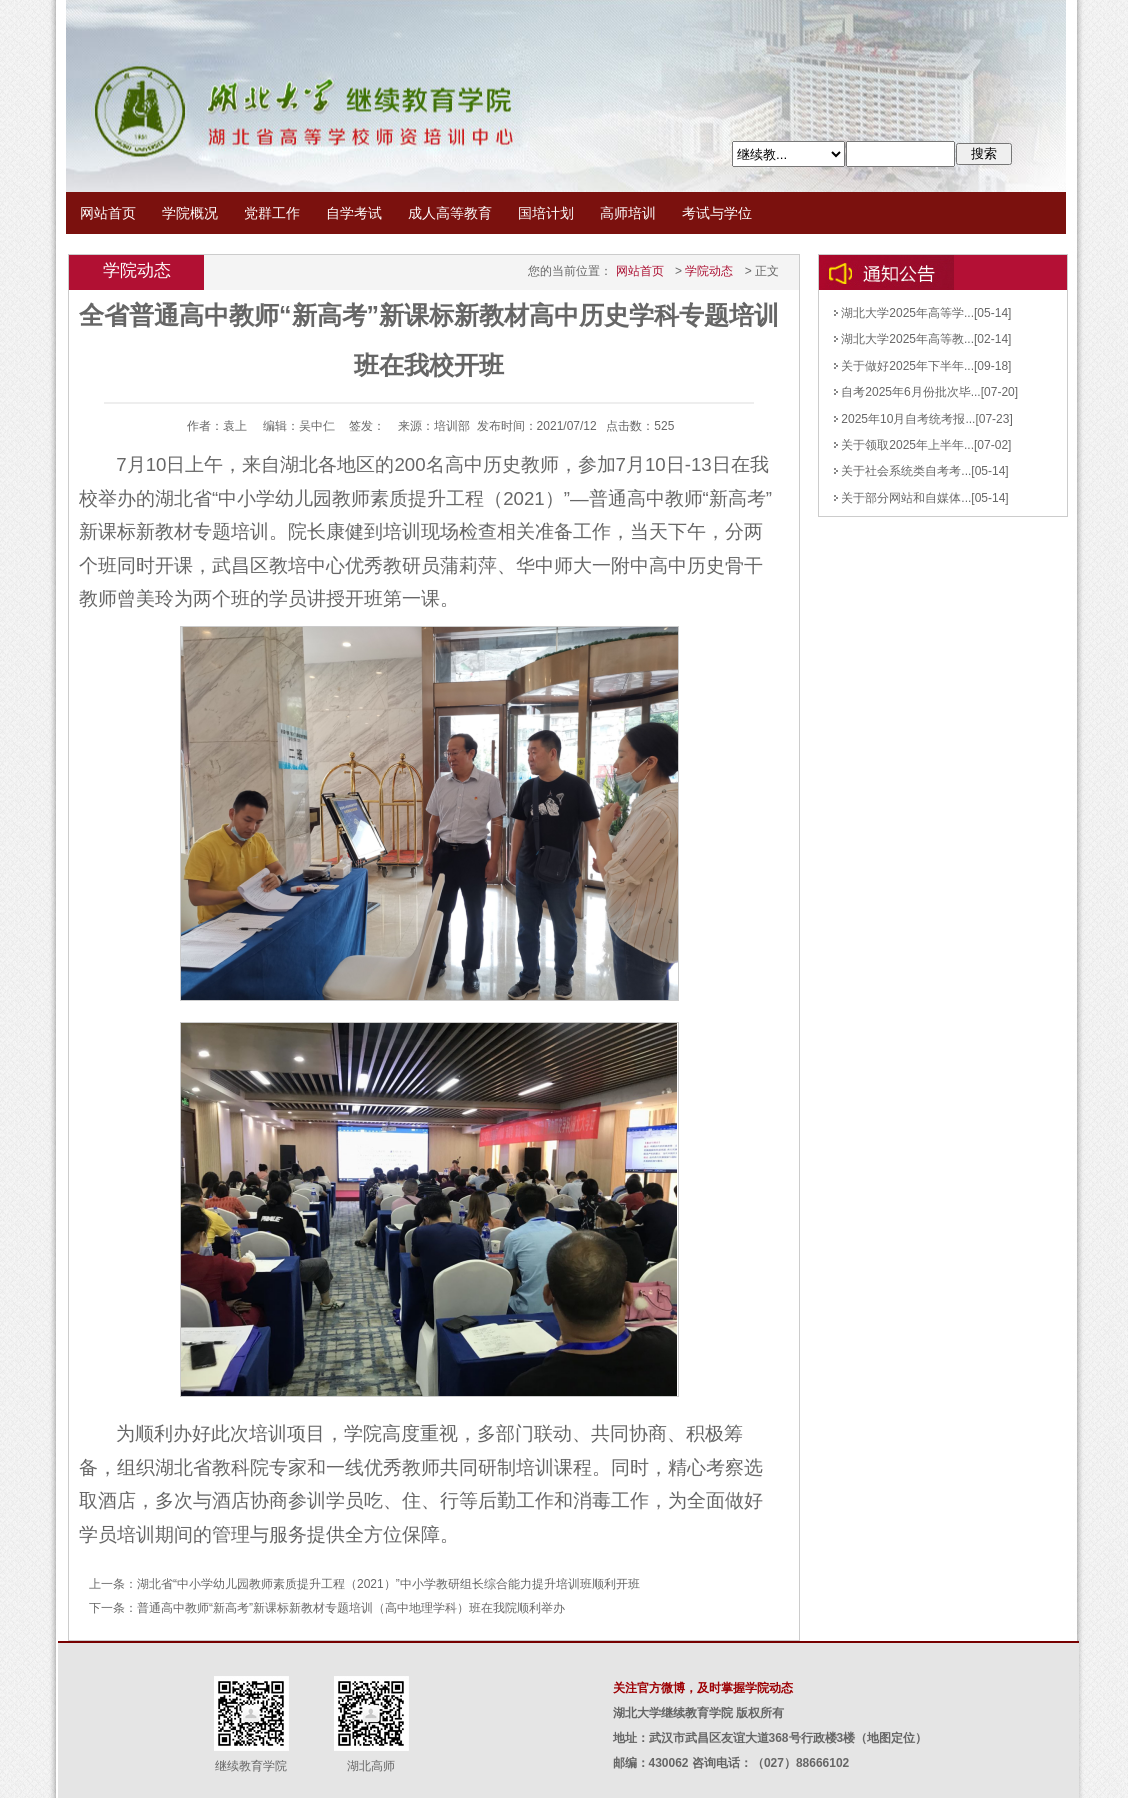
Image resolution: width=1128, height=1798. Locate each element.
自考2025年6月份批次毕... (907, 392)
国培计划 (546, 213)
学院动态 (709, 271)
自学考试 (354, 213)
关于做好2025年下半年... (904, 366)
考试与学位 (717, 213)
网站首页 (108, 213)
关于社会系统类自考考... (902, 471)
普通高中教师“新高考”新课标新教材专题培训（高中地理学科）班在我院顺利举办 (351, 1608)
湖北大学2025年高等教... (904, 339)
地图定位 (891, 1738)
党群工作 (272, 213)
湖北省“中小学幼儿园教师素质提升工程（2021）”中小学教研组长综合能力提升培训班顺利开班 (388, 1584)
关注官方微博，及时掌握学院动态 (703, 1688)
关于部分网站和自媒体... (902, 498)
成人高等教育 (450, 213)
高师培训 (628, 213)
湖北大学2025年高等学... (904, 313)
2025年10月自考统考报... (904, 419)
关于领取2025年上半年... (904, 445)
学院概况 (190, 213)
